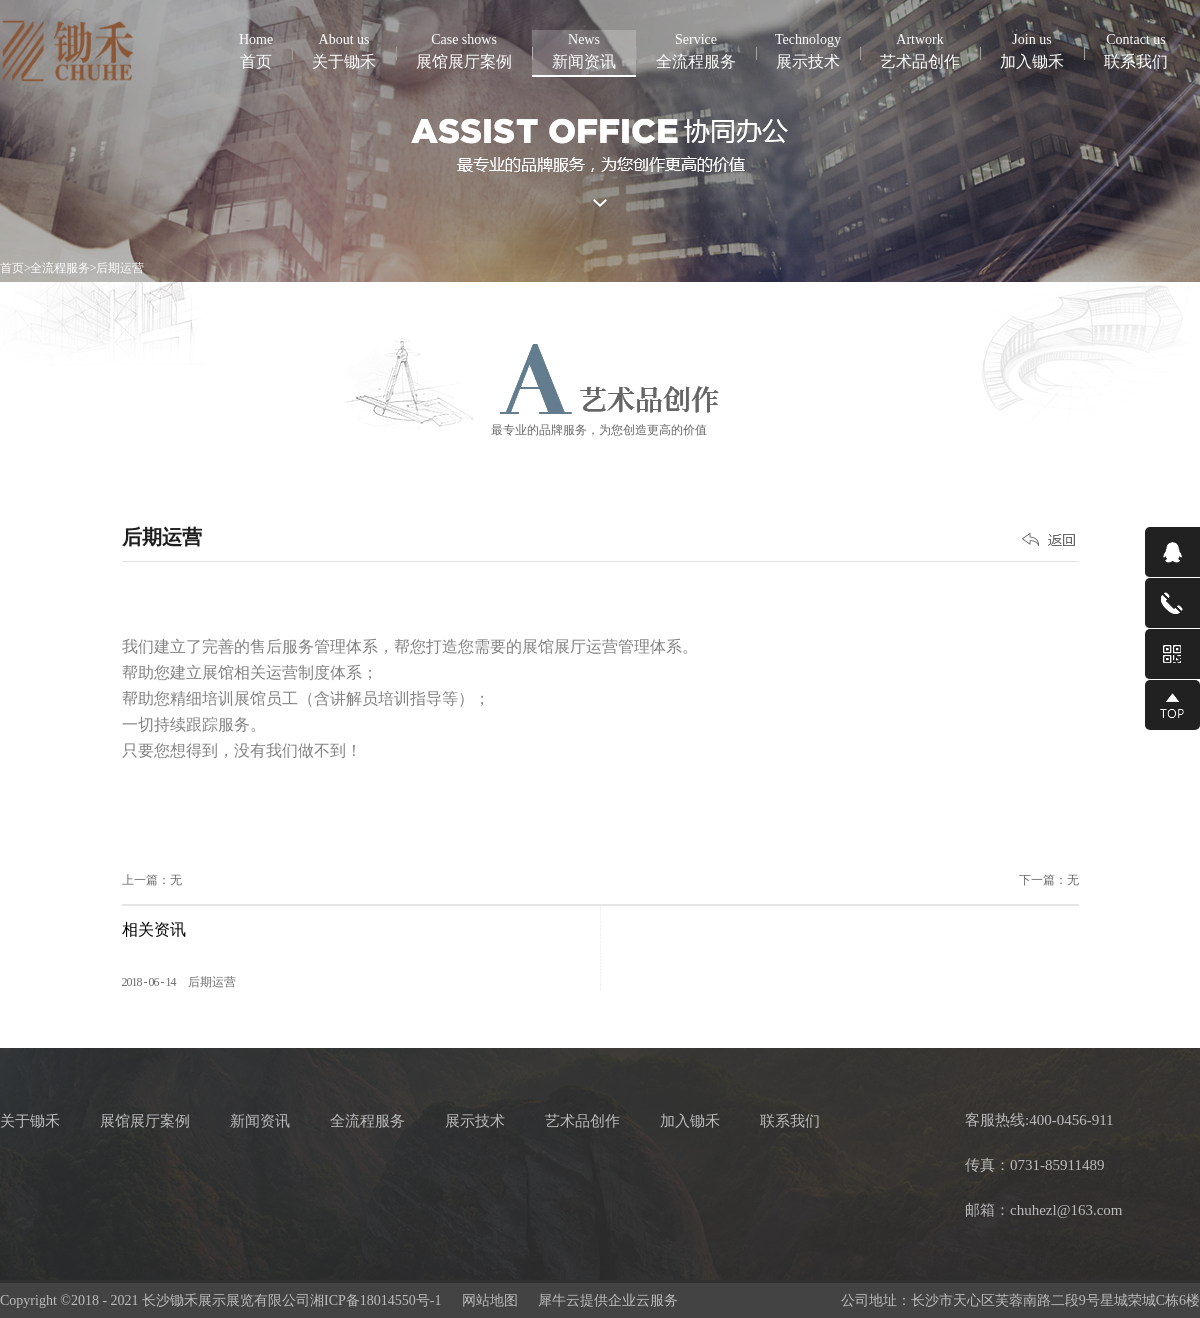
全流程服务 (60, 268)
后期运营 (120, 268)
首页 (256, 50)
